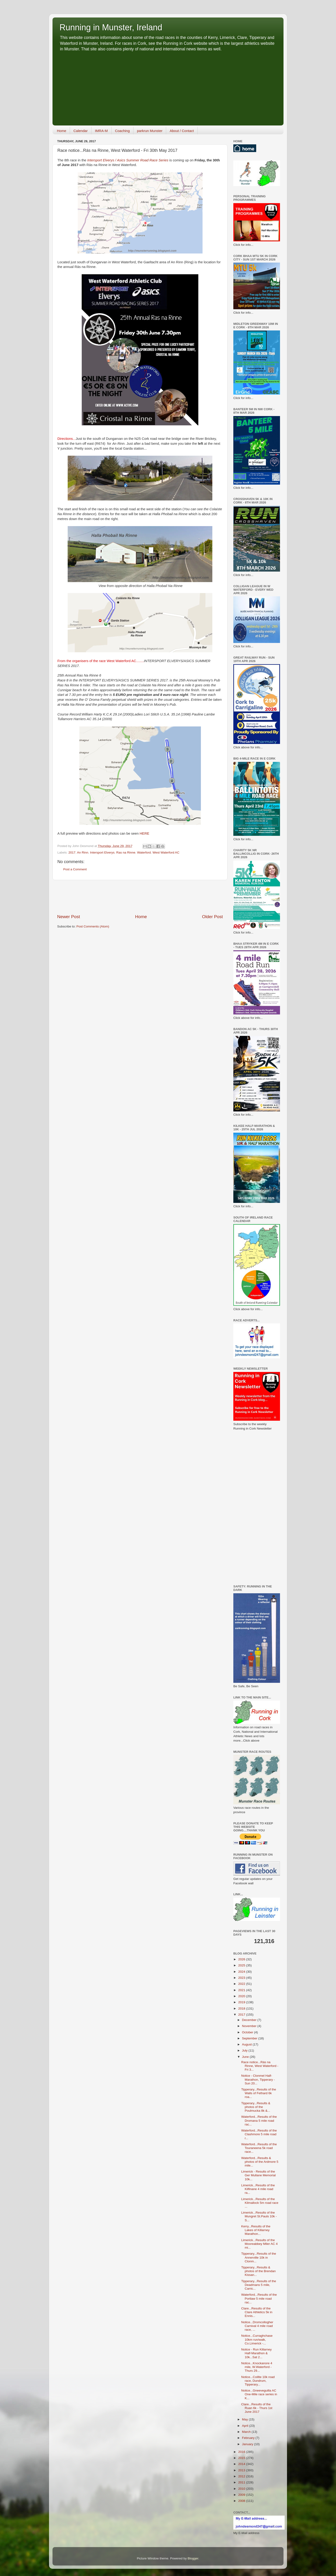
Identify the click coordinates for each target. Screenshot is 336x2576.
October (248, 2032)
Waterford (144, 852)
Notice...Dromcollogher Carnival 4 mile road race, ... (257, 2325)
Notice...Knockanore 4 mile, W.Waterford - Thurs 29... (256, 2366)
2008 (242, 2501)
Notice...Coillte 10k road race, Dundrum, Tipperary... (258, 2380)
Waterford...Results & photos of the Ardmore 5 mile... (259, 2161)
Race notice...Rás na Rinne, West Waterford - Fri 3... (259, 2065)
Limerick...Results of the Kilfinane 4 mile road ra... (258, 2189)
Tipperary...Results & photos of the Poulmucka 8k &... (255, 2106)
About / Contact (182, 131)
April (245, 2425)
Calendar (81, 131)
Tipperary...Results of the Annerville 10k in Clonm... (258, 2257)
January (248, 2444)
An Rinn (82, 852)
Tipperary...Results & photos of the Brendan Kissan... (258, 2271)
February (249, 2438)
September (250, 2038)
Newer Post (68, 916)
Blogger (193, 2558)
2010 (242, 2488)
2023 (242, 1977)
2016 (242, 2452)
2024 (242, 1971)
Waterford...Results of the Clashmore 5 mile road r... (259, 2134)
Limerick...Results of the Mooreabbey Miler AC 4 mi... (259, 2243)
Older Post (212, 916)
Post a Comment (75, 869)
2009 (242, 2494)
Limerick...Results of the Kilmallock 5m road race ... (259, 2202)
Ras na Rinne (125, 852)
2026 (242, 1959)
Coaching (122, 131)
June (246, 2057)
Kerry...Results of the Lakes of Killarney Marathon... (255, 2230)
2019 (242, 2002)
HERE (144, 833)
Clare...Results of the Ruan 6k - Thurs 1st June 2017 (256, 2407)
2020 (242, 1996)
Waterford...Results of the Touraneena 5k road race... (259, 2147)
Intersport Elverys (102, 852)
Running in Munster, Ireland (111, 27)
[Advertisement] (168, 87)
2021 (242, 1990)
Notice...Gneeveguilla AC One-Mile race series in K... (259, 2394)
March (247, 2432)
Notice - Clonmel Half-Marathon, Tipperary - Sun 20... (258, 2079)
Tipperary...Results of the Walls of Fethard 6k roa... (258, 2093)
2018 (242, 2008)
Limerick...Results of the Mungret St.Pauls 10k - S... (259, 2216)
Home (61, 131)
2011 (242, 2482)
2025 (242, 1965)
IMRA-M (101, 131)
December (249, 2020)
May (245, 2419)
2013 (242, 2470)
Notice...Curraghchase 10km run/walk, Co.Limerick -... (257, 2339)
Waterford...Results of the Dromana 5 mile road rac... (259, 2120)
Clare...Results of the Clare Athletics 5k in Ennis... (257, 2312)
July (245, 2050)
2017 (71, 852)
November (249, 2026)
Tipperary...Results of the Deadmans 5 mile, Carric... (258, 2284)
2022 (242, 1984)
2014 (242, 2464)
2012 (242, 2476)
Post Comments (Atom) (93, 926)
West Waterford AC (166, 852)
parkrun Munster (149, 131)
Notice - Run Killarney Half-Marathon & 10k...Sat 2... (256, 2353)
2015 (242, 2458)
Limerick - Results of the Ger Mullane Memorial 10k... (258, 2175)
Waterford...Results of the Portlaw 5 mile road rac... (259, 2298)
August (247, 2044)
